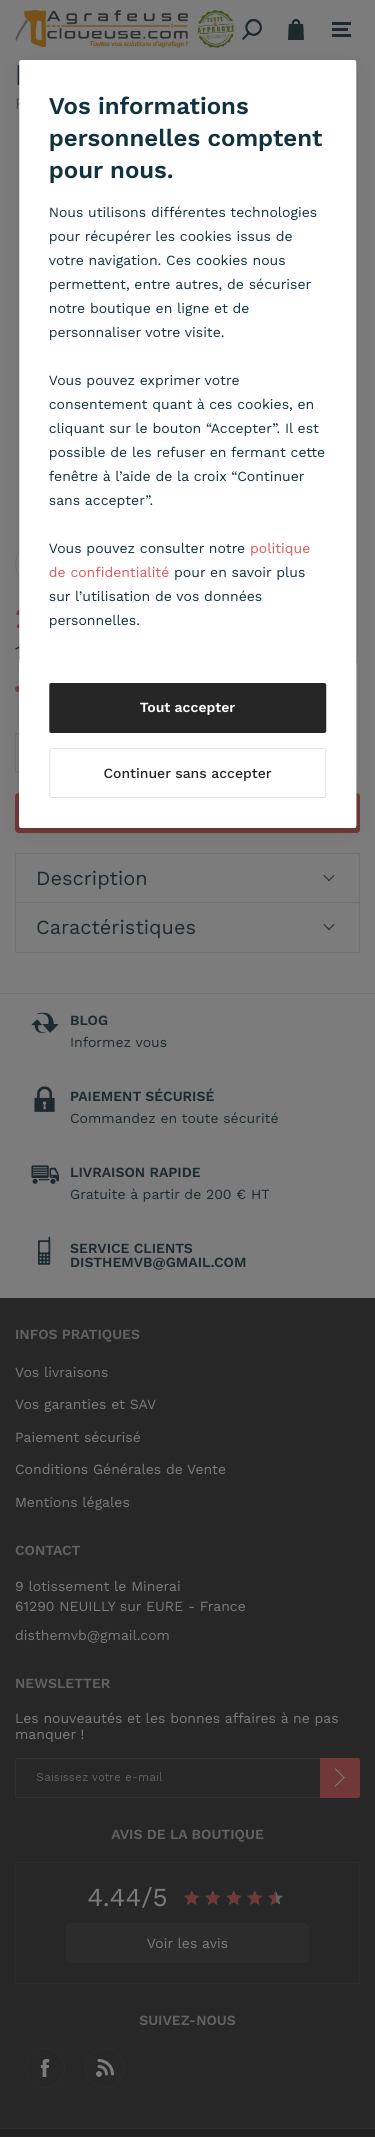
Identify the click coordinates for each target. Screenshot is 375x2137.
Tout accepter (188, 708)
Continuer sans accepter (187, 774)
